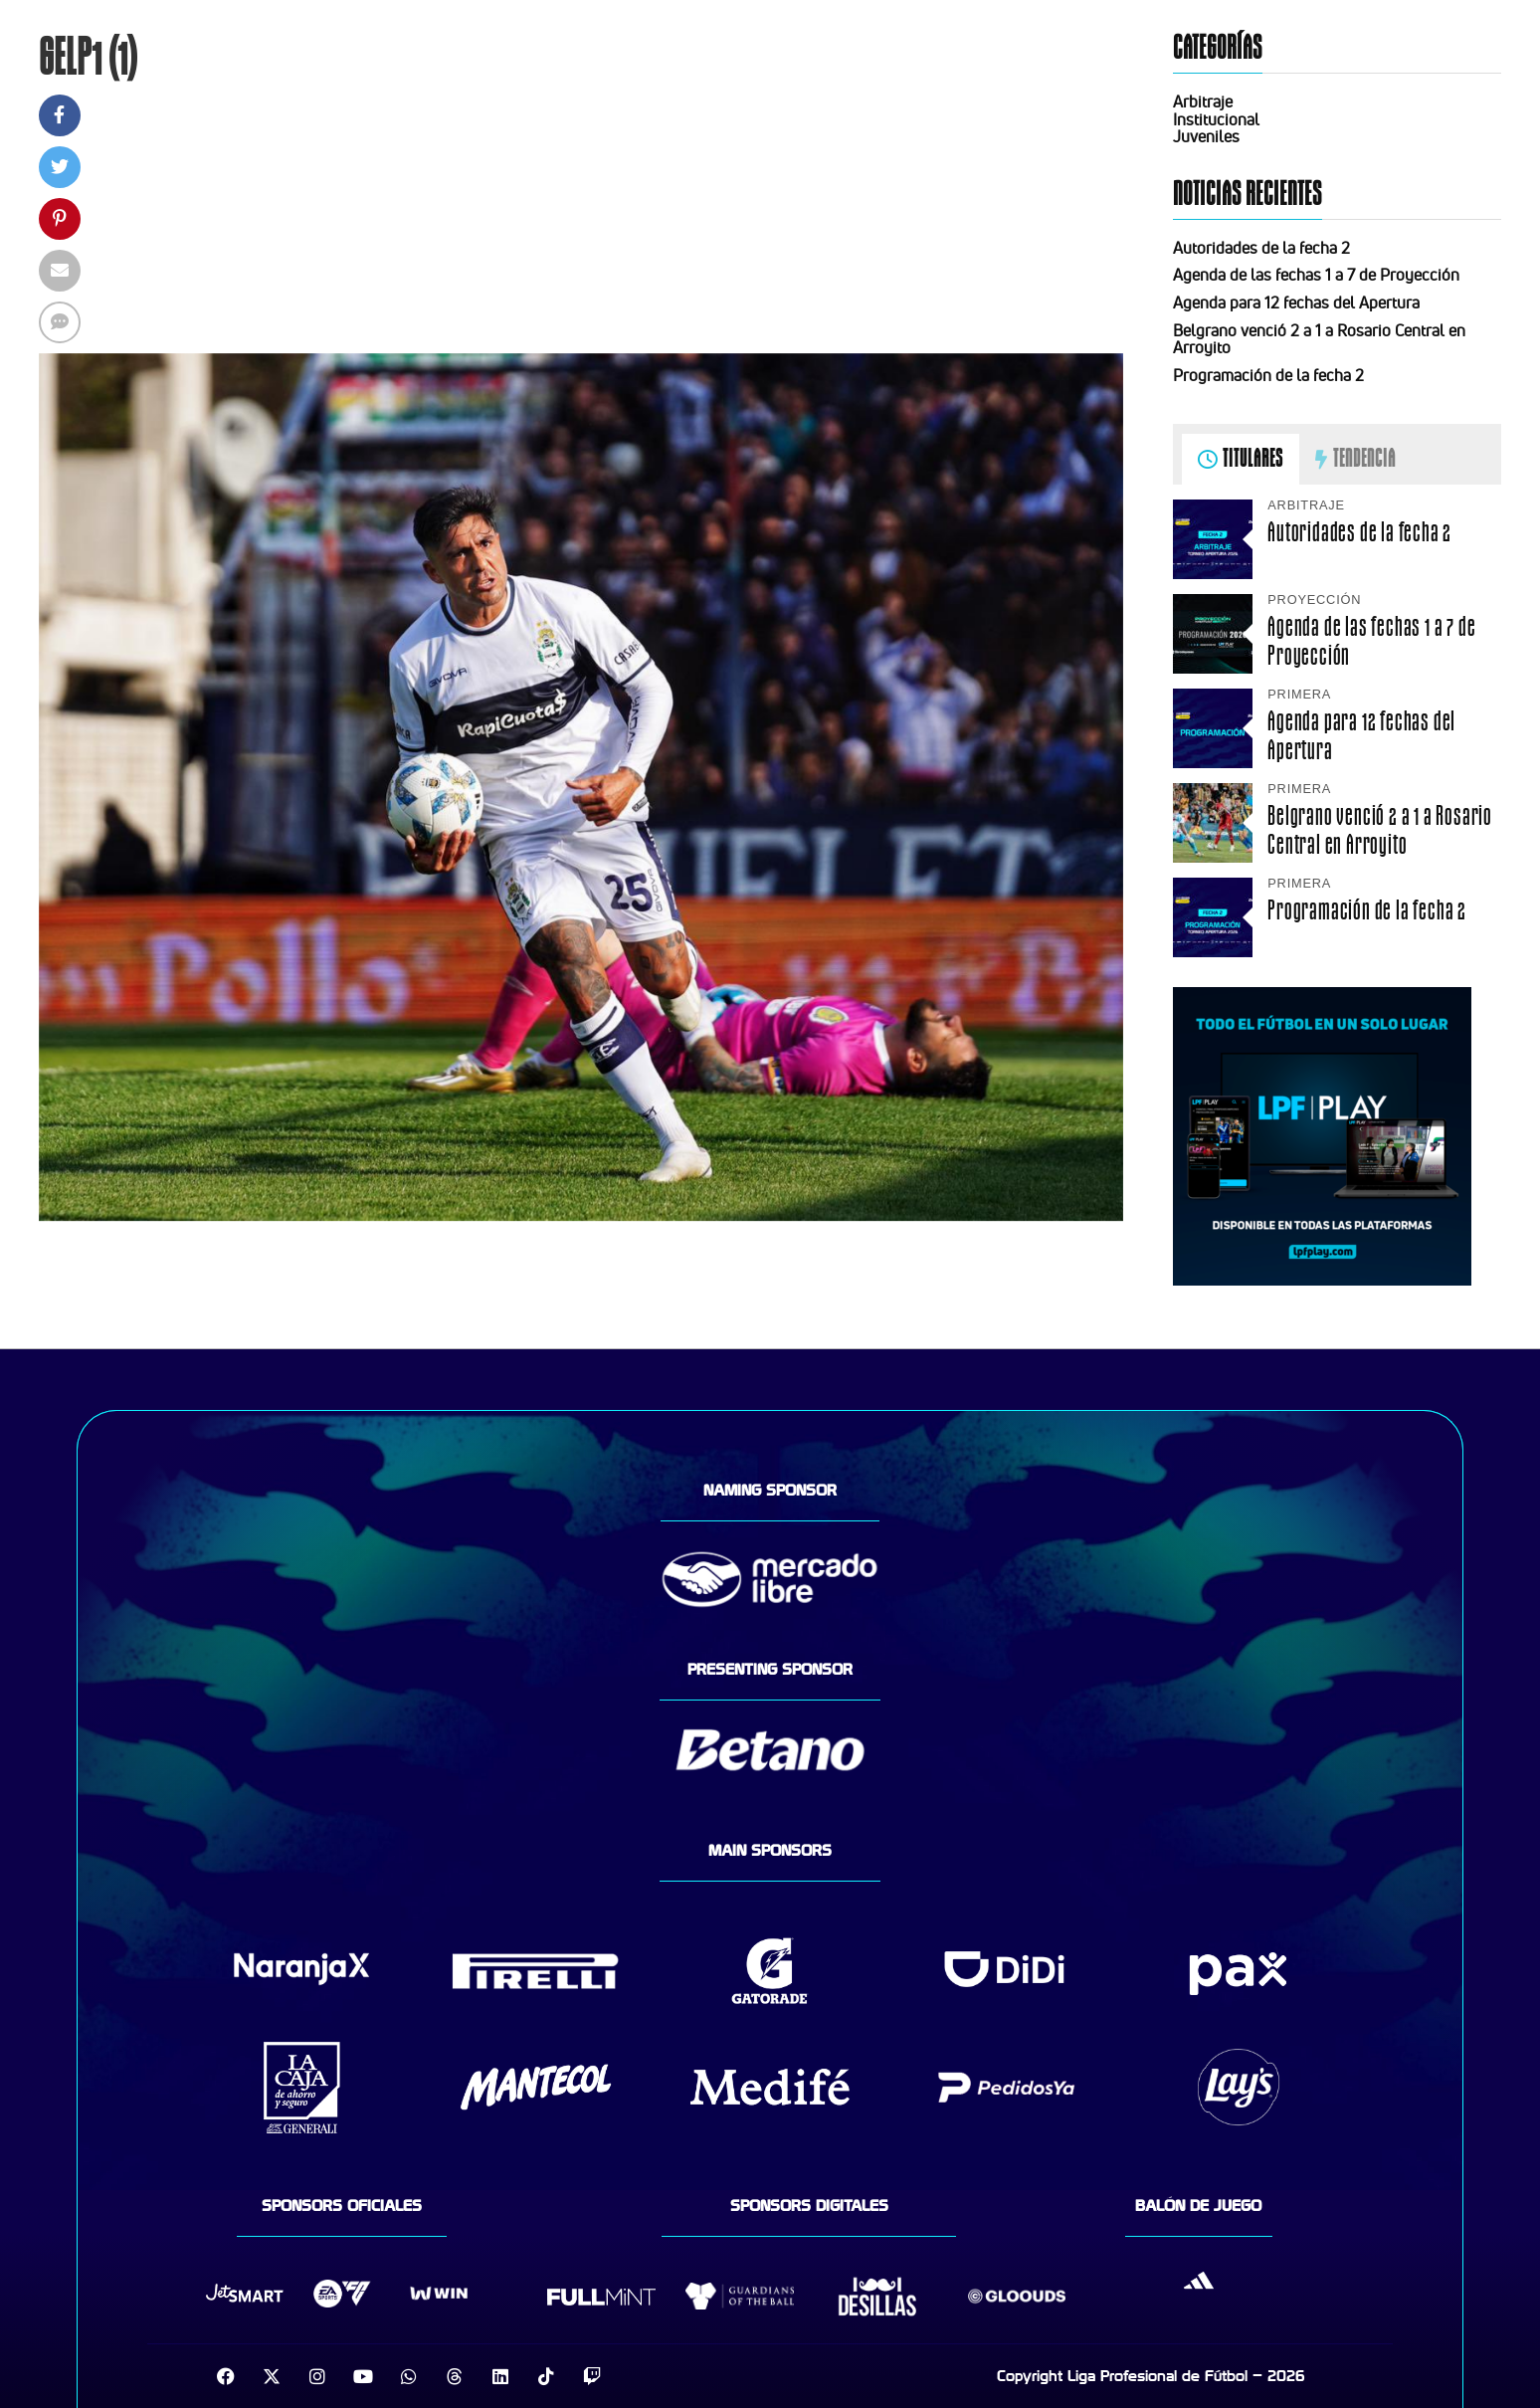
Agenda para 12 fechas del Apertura (1296, 302)
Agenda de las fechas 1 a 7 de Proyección (1316, 275)
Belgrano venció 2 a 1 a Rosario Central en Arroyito (1319, 339)
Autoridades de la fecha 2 (1261, 248)
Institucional (1216, 119)
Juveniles (1206, 136)
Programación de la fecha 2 (1268, 375)
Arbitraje (1203, 101)
